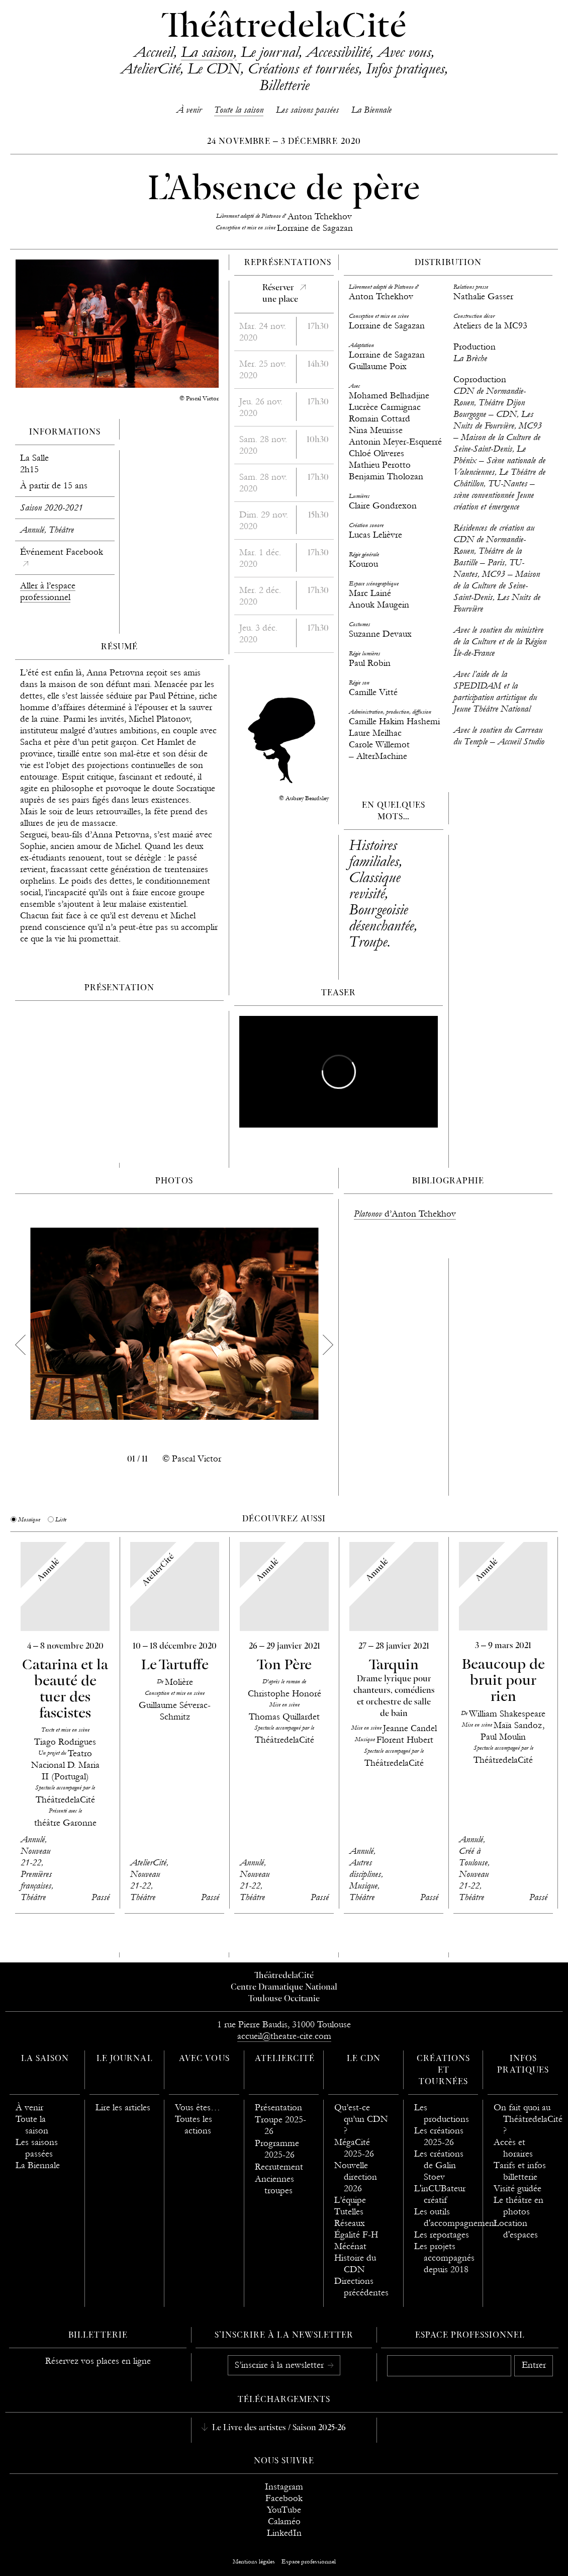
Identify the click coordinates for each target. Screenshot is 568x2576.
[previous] (20, 1345)
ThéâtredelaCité (284, 27)
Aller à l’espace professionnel (47, 591)
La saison (207, 52)
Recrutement (279, 2167)
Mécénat (350, 2246)
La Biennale (371, 110)
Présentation (278, 2107)
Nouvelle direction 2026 (355, 2177)
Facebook (284, 2498)
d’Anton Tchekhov (405, 1214)
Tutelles (348, 2211)
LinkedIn (284, 2533)
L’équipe (350, 2200)
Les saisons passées (307, 110)
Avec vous (404, 52)
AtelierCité (150, 68)
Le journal (270, 52)
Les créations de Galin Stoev (438, 2165)
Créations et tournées (303, 68)
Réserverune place (280, 294)
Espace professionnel (470, 2335)
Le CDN (213, 68)
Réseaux (349, 2223)
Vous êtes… (197, 2107)
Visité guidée (517, 2188)
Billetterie (284, 85)
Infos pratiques (405, 68)
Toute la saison (238, 110)
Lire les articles (123, 2107)
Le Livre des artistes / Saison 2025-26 (278, 2428)
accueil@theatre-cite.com (284, 2036)
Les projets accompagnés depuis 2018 (444, 2258)
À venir (189, 110)
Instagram (284, 2486)
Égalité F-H (356, 2234)
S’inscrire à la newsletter (280, 2365)
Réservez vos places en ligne (98, 2361)
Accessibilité (338, 52)
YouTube (284, 2510)
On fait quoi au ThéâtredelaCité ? (528, 2119)
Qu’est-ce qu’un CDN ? (361, 2119)
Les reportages (441, 2234)
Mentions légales (254, 2561)
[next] (328, 1345)
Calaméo (284, 2521)
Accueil (153, 52)
